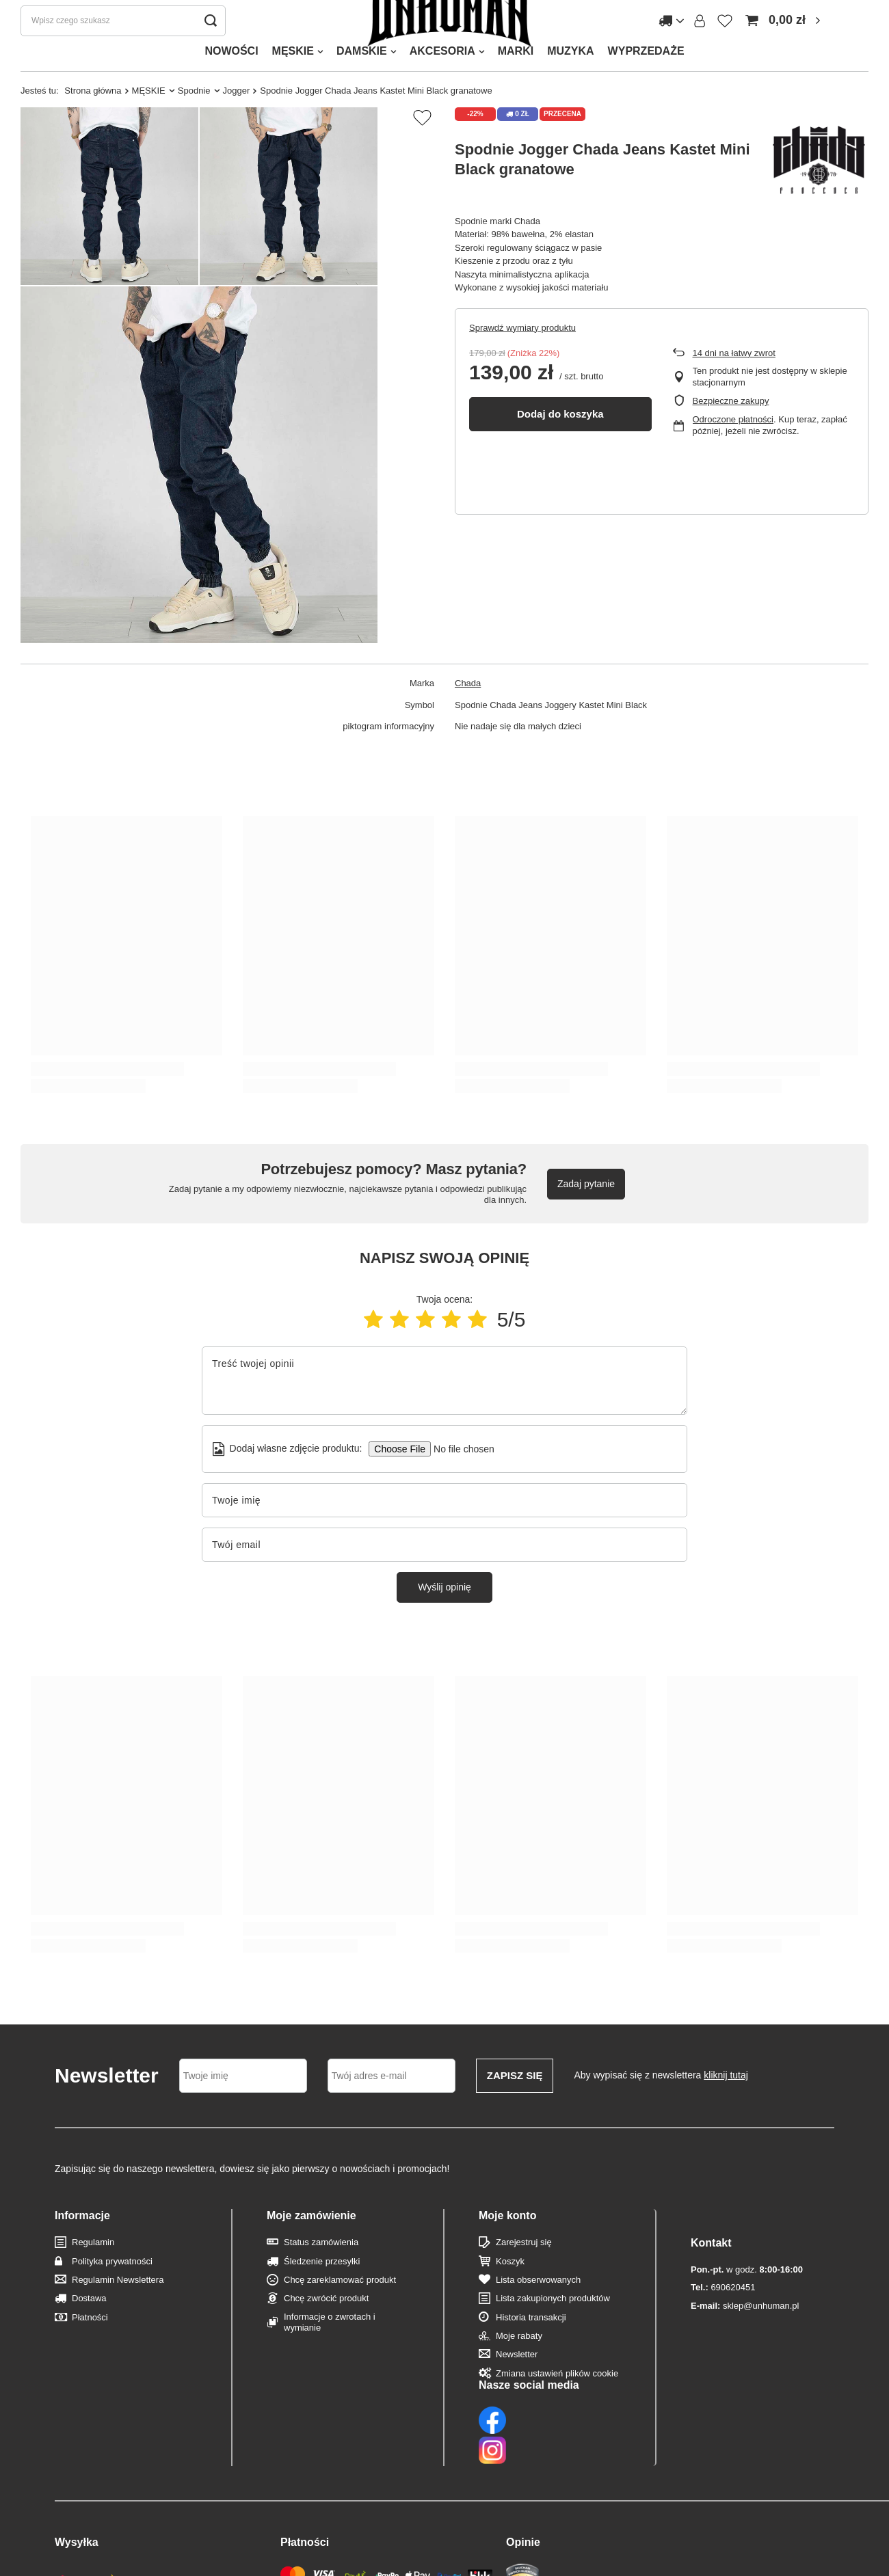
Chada (468, 710)
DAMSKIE (361, 78)
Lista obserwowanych (538, 2307)
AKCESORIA (442, 78)
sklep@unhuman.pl (745, 2306)
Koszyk (510, 2288)
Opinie (523, 2482)
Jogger (236, 118)
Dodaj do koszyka (560, 441)
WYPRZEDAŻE (646, 78)
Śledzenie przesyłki (322, 2288)
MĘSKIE (293, 78)
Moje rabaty (519, 2363)
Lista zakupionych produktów (553, 2325)
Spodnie (194, 118)
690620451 (723, 2287)
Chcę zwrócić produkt (326, 2325)
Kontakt (711, 2243)
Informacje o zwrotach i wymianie (329, 2349)
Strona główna (92, 118)
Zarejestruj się (524, 2269)
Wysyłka (76, 2482)
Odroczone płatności (733, 447)
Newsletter (517, 2381)
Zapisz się (515, 2103)
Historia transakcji (531, 2345)
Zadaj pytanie (586, 1211)
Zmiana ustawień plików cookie (557, 2401)
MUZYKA (570, 78)
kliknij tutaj (726, 2102)
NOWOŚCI (231, 78)
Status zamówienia (321, 2269)
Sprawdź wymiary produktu (522, 355)
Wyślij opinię (444, 1614)
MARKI (515, 78)
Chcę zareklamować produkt (340, 2307)
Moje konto (507, 2243)
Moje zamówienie (311, 2243)
